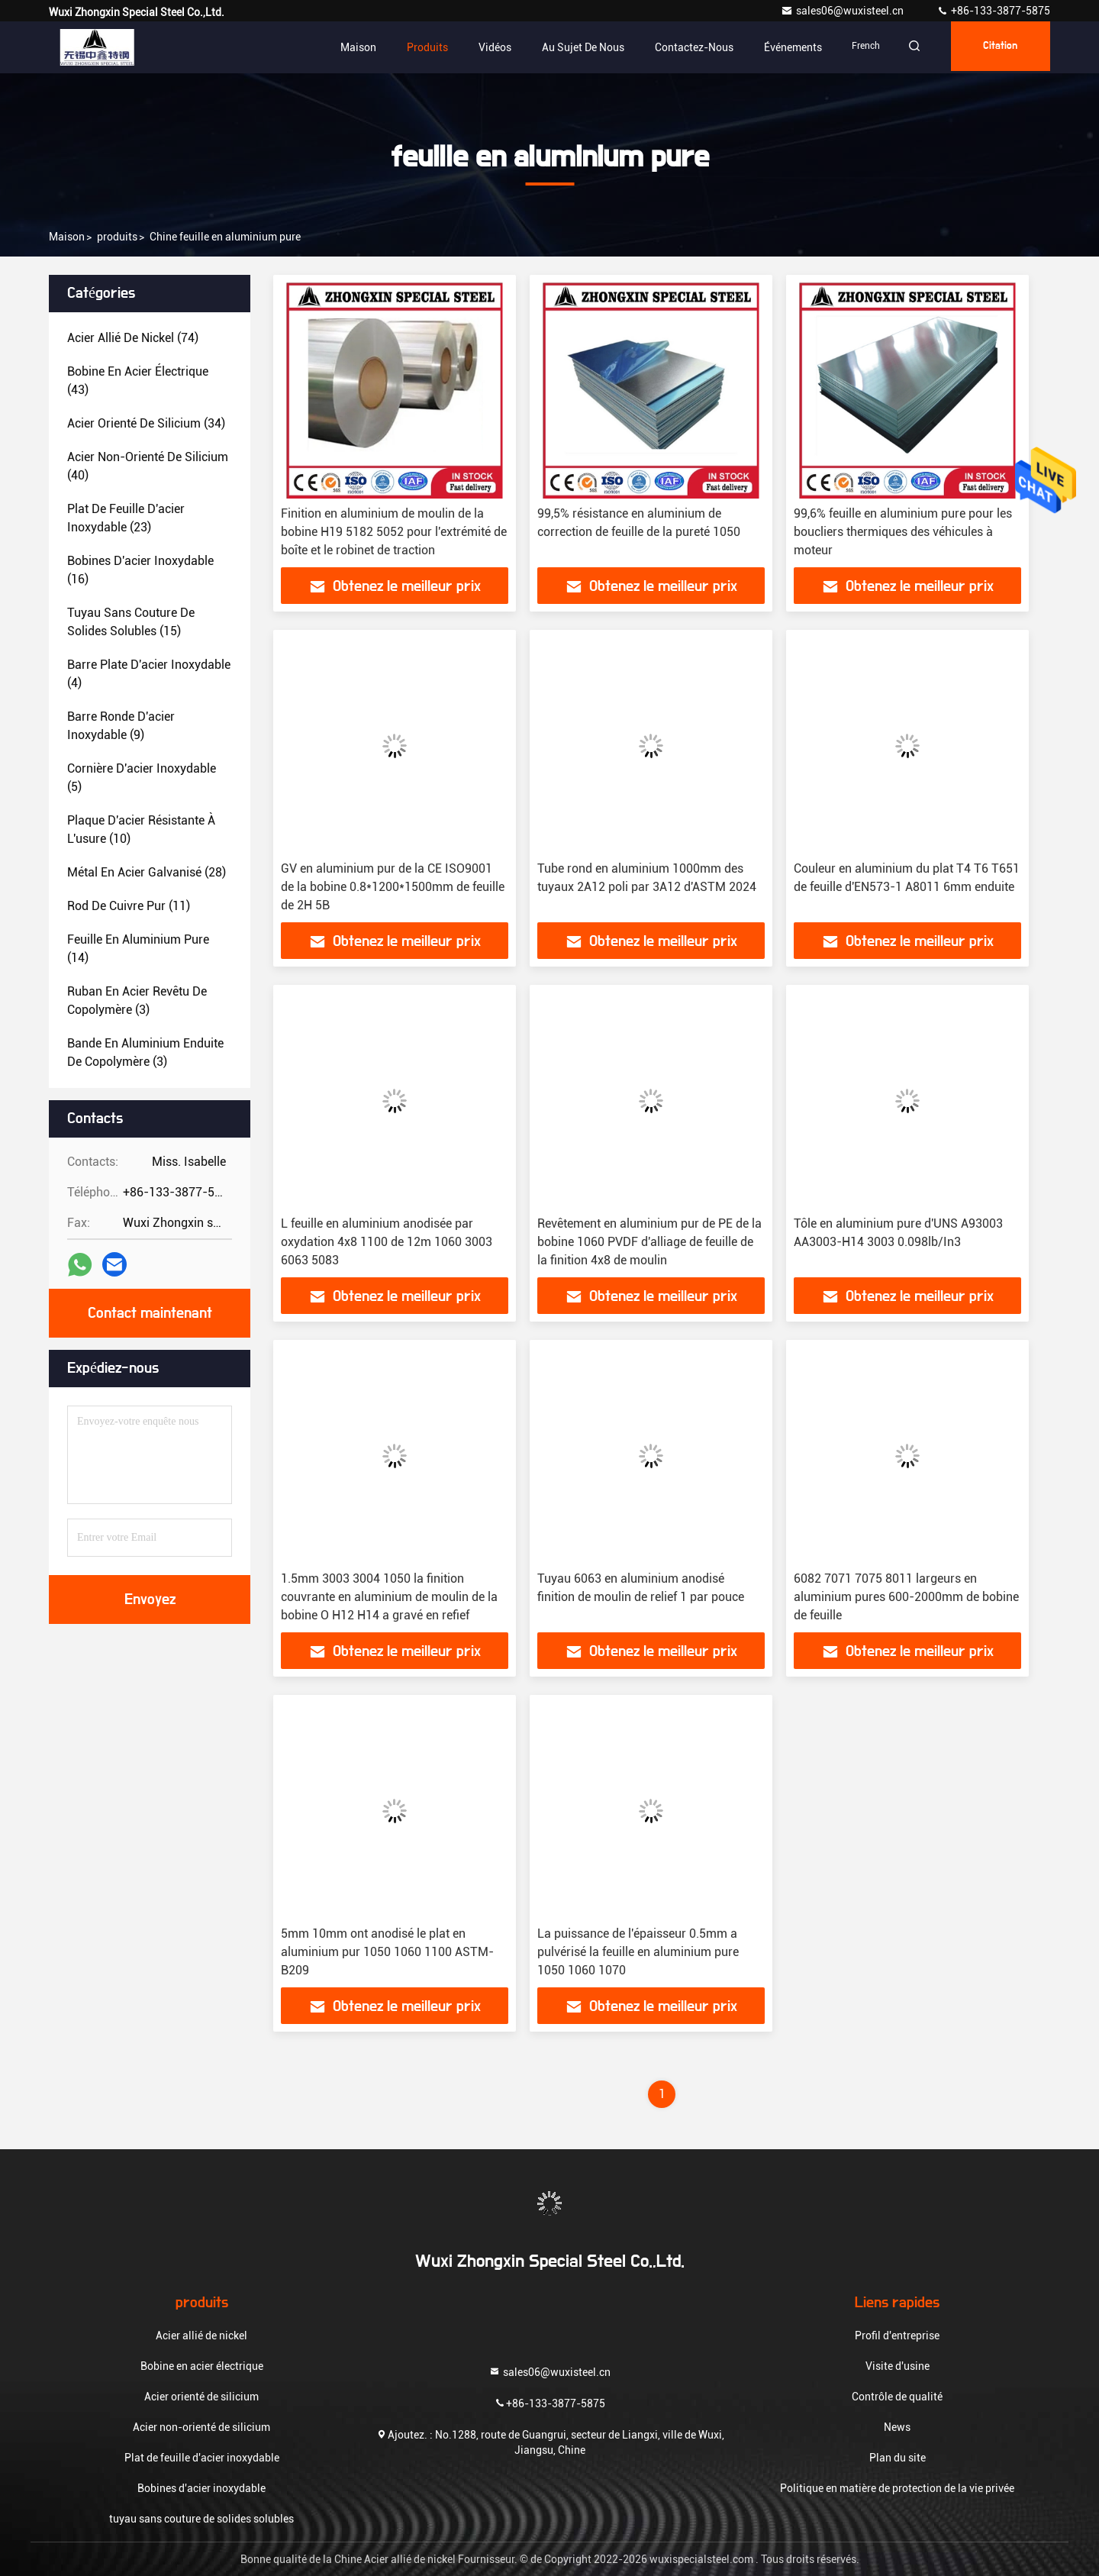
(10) (141, 829)
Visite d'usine (897, 2366)
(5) (141, 777)
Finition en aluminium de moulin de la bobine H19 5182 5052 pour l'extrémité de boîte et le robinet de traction (394, 531)
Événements (778, 47)
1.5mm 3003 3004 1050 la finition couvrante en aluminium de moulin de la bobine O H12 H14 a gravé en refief (389, 1596)
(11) (128, 906)
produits (117, 237)
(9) (121, 725)
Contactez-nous (679, 47)
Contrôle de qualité (897, 2396)
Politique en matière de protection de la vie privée (897, 2488)
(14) (138, 948)
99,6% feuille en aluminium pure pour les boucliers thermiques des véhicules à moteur (903, 531)
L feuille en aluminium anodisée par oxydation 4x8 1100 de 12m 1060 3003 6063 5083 (386, 1241)
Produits (412, 47)
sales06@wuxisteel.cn (843, 11)
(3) (137, 1000)
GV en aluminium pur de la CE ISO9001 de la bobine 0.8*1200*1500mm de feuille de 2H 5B (392, 886)
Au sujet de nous (568, 47)
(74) (132, 338)
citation (996, 47)
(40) (147, 466)
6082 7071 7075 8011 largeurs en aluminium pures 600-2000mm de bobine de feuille (906, 1596)
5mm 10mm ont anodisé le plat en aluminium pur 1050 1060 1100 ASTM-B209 (387, 1951)
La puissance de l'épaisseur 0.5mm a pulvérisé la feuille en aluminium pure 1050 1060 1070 (638, 1951)
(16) (140, 570)
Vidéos (480, 47)
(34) (146, 423)
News (897, 2427)
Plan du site (897, 2458)
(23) (126, 518)
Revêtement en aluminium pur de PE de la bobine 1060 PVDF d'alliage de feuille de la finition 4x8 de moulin (649, 1241)
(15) (131, 621)
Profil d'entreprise (897, 2335)
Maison (344, 47)
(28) (146, 872)
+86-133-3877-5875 (993, 11)
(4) (148, 673)
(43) (137, 380)
